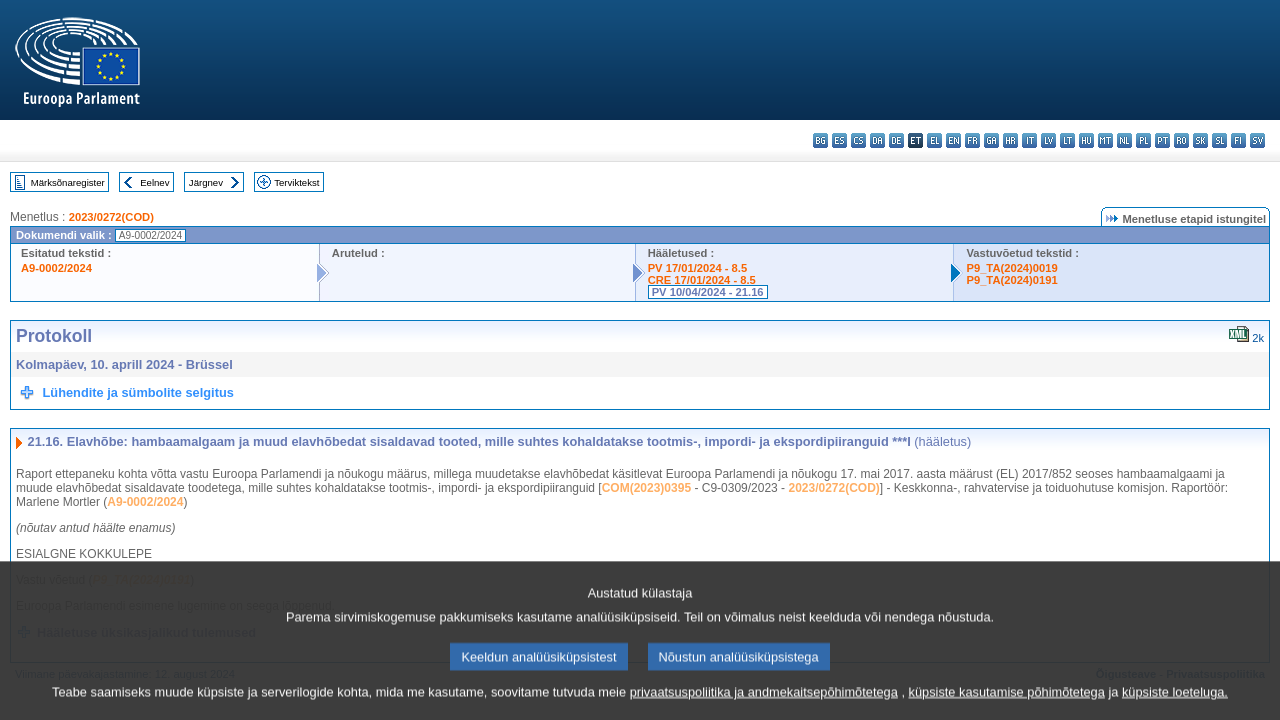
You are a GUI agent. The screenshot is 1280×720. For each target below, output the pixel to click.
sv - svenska (1257, 140)
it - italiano (1029, 140)
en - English (953, 140)
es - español (839, 140)
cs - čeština (858, 140)
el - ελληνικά (934, 140)
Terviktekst (296, 182)
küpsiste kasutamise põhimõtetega (1007, 702)
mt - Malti (1105, 140)
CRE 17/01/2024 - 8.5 (702, 280)
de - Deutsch (896, 140)
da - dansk (877, 140)
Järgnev (206, 182)
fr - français (972, 140)
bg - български (820, 140)
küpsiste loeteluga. (1175, 702)
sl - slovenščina (1219, 140)
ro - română (1181, 140)
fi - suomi (1238, 140)
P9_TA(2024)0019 (1011, 268)
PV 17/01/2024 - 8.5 (698, 268)
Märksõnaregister (68, 182)
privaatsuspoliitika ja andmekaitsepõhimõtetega (764, 702)
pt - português (1162, 140)
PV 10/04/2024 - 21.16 (708, 292)
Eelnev (154, 182)
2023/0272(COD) (111, 217)
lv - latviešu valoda (1048, 140)
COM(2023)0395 (646, 488)
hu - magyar (1086, 140)
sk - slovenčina (1200, 140)
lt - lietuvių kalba (1067, 140)
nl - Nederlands (1124, 140)
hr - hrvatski (1010, 140)
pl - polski (1143, 140)
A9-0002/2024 (56, 268)
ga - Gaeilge (991, 140)
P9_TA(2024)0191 (1011, 280)
